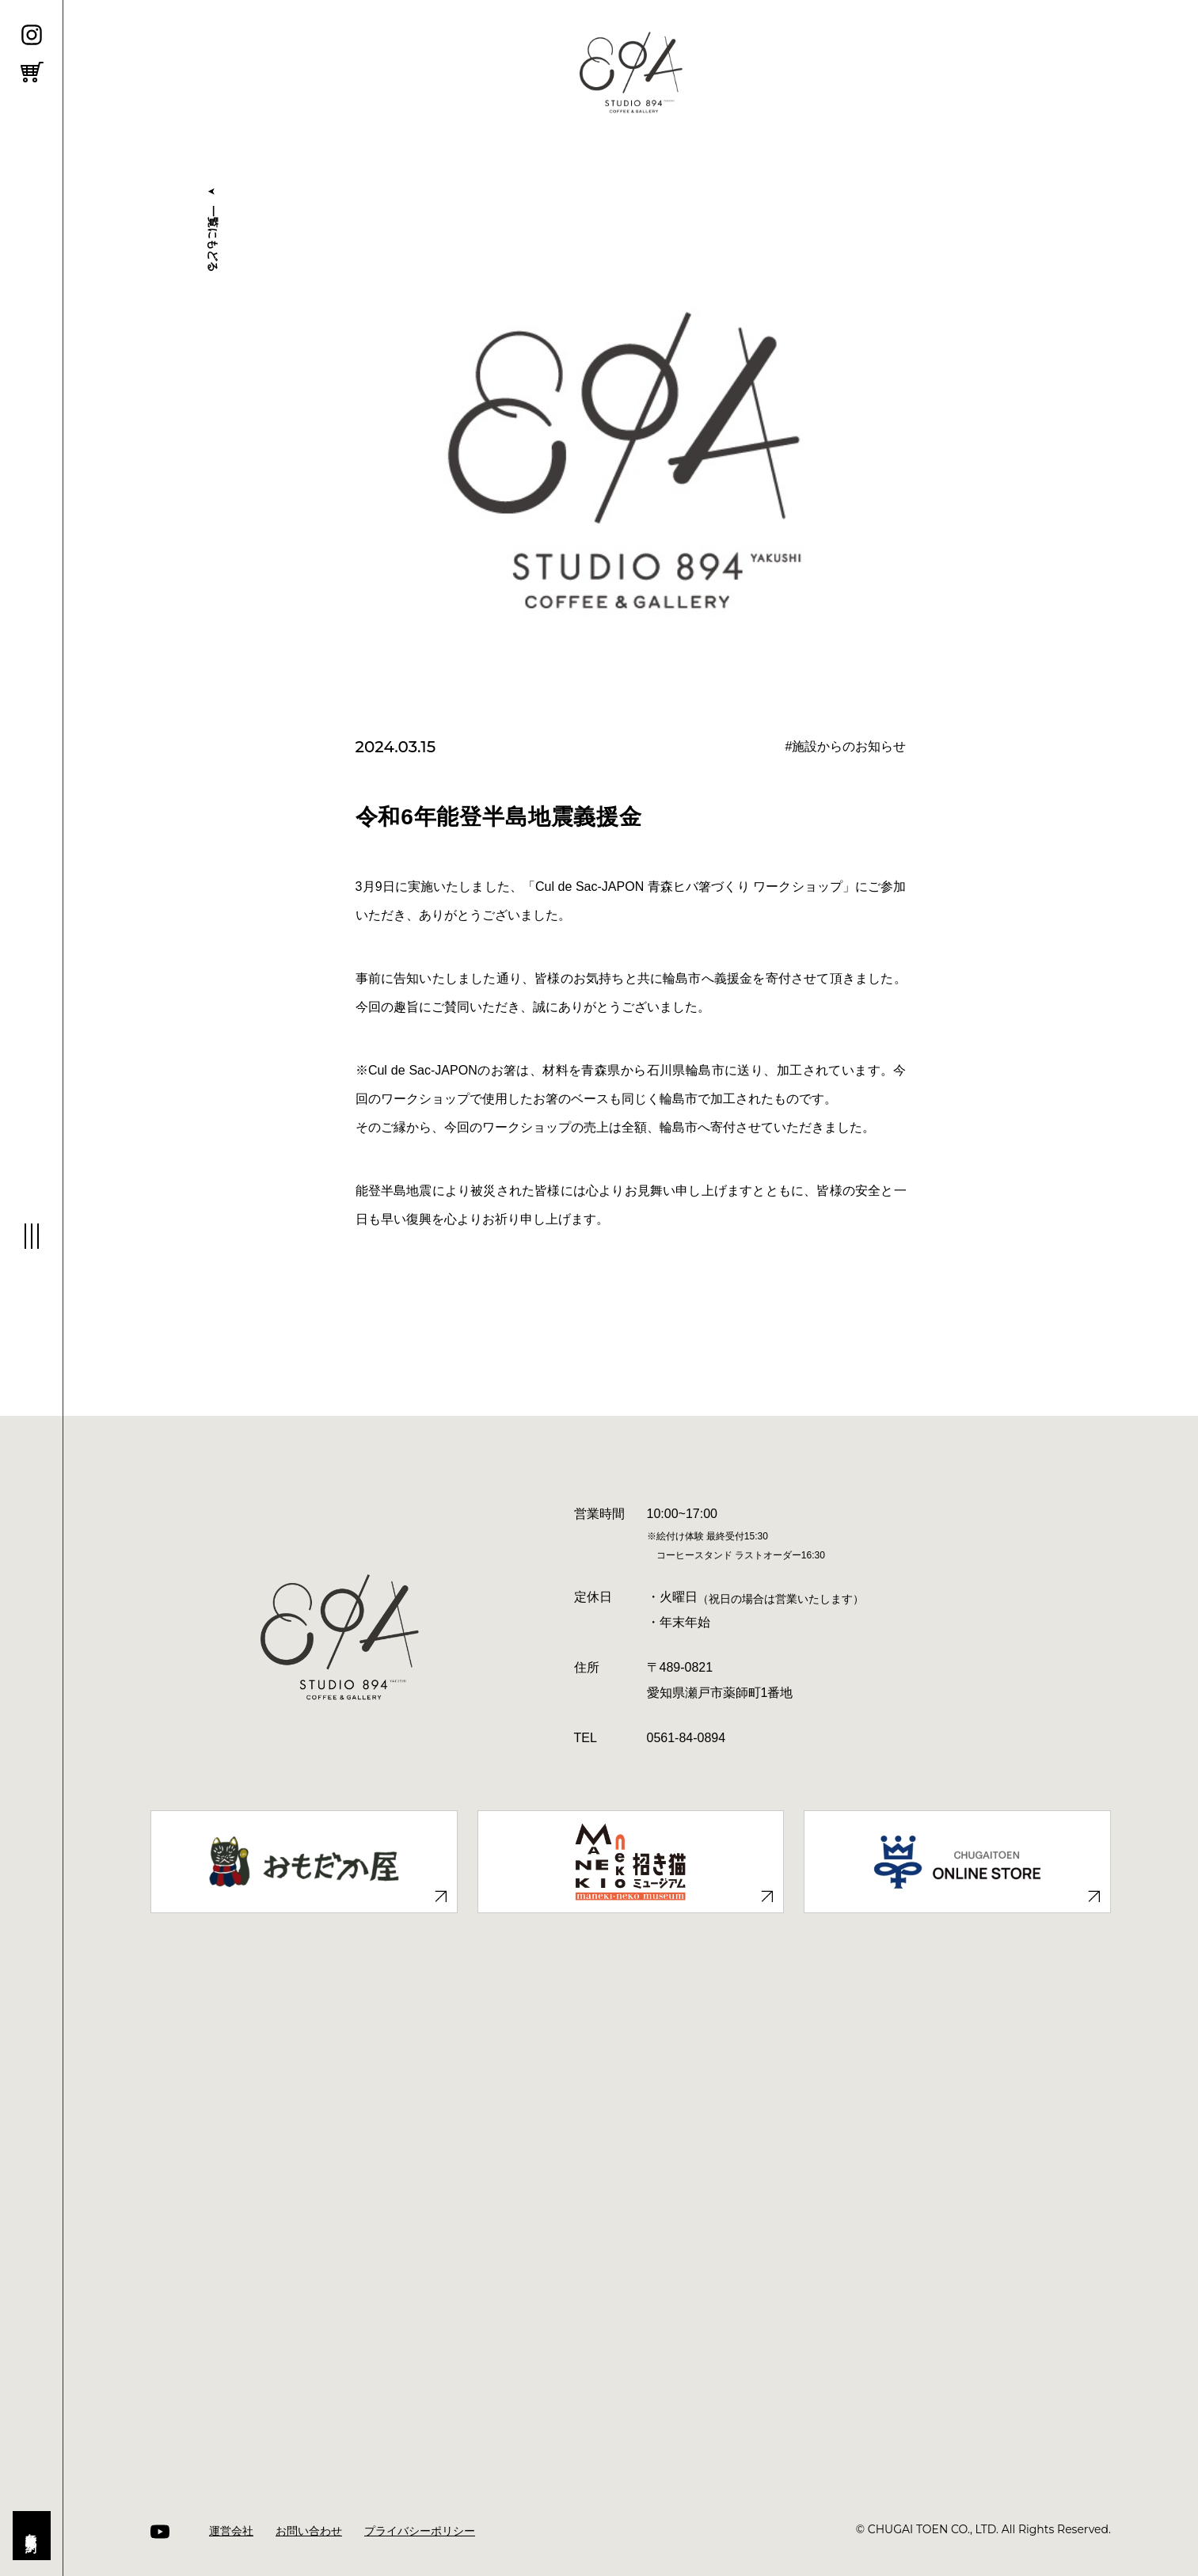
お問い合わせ (309, 2531)
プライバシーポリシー (419, 2531)
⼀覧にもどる (212, 227)
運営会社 (231, 2531)
